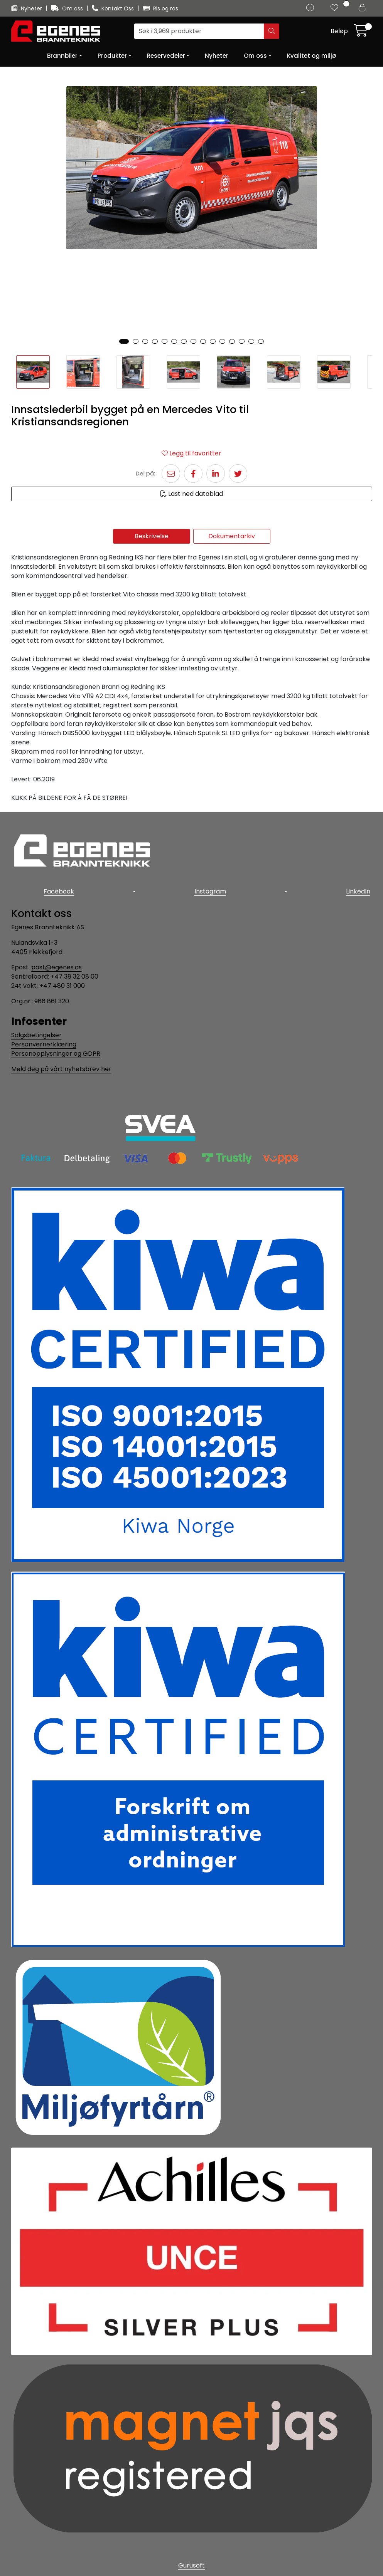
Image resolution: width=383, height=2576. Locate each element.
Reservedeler (166, 56)
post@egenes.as (56, 963)
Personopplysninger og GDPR (55, 1050)
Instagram (210, 889)
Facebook (57, 889)
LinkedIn (360, 889)
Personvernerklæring (43, 1040)
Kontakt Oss (113, 8)
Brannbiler (62, 56)
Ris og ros (160, 8)
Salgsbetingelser (36, 1031)
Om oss (67, 8)
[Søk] (199, 31)
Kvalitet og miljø (311, 56)
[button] (124, 341)
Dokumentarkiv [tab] (231, 536)
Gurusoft (191, 2561)
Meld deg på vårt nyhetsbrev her (61, 1065)
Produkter (112, 56)
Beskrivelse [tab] (152, 536)
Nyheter (27, 8)
